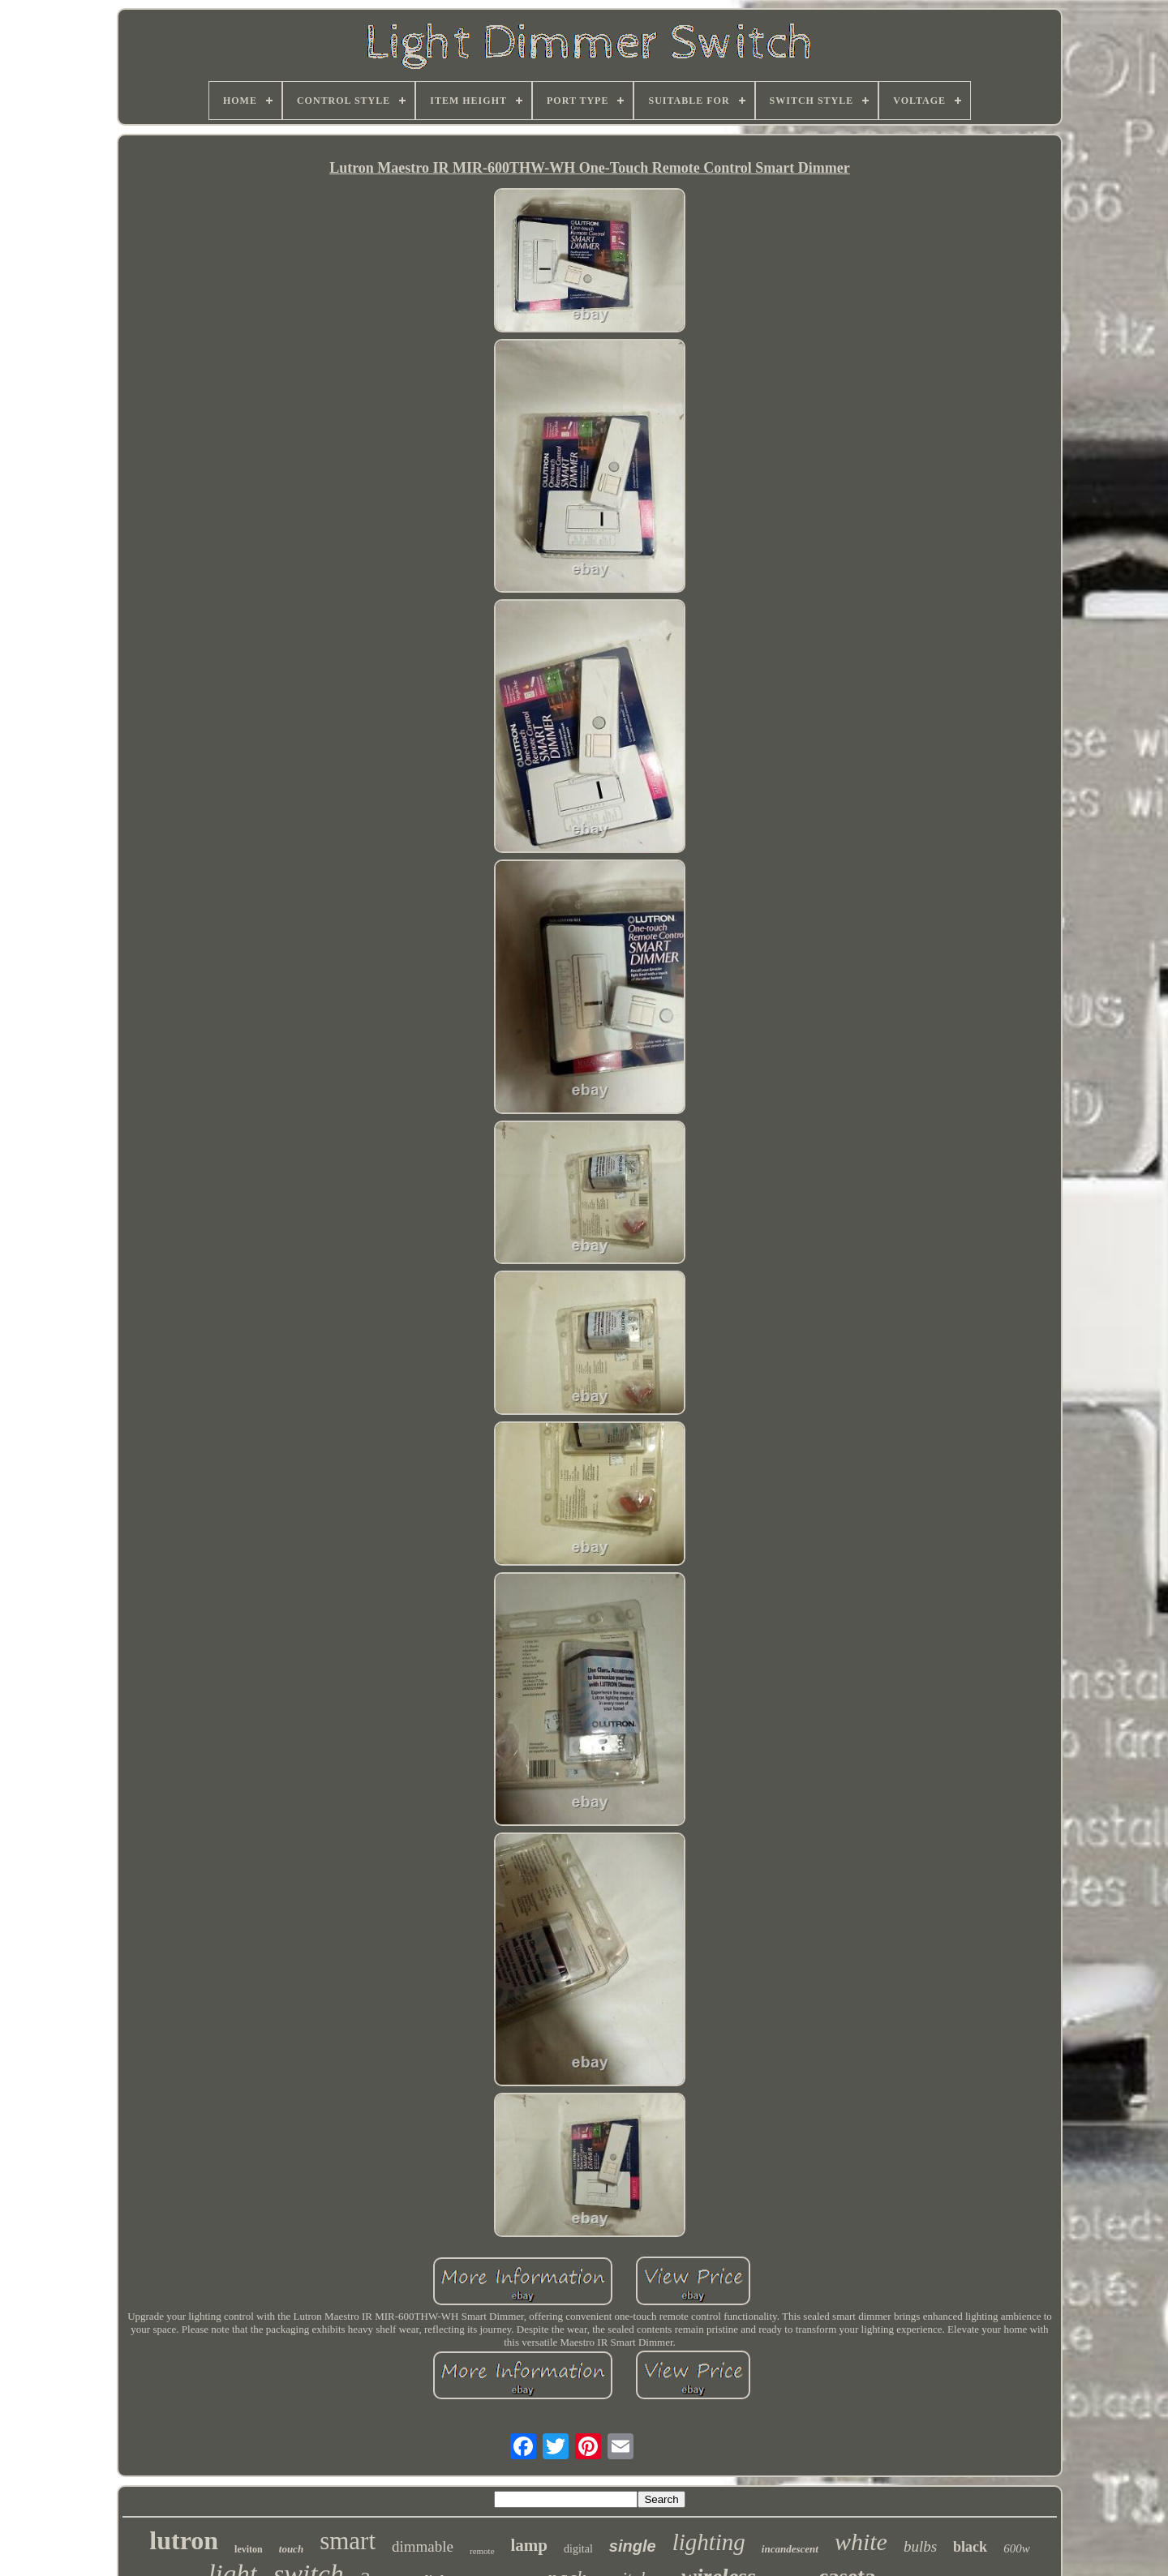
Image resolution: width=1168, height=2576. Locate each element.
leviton (248, 2549)
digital (578, 2549)
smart (348, 2541)
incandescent (790, 2549)
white (861, 2541)
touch (291, 2549)
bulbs (920, 2546)
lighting (708, 2542)
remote (482, 2551)
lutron (183, 2540)
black (970, 2547)
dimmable (422, 2546)
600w (1016, 2548)
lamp (529, 2545)
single (632, 2546)
